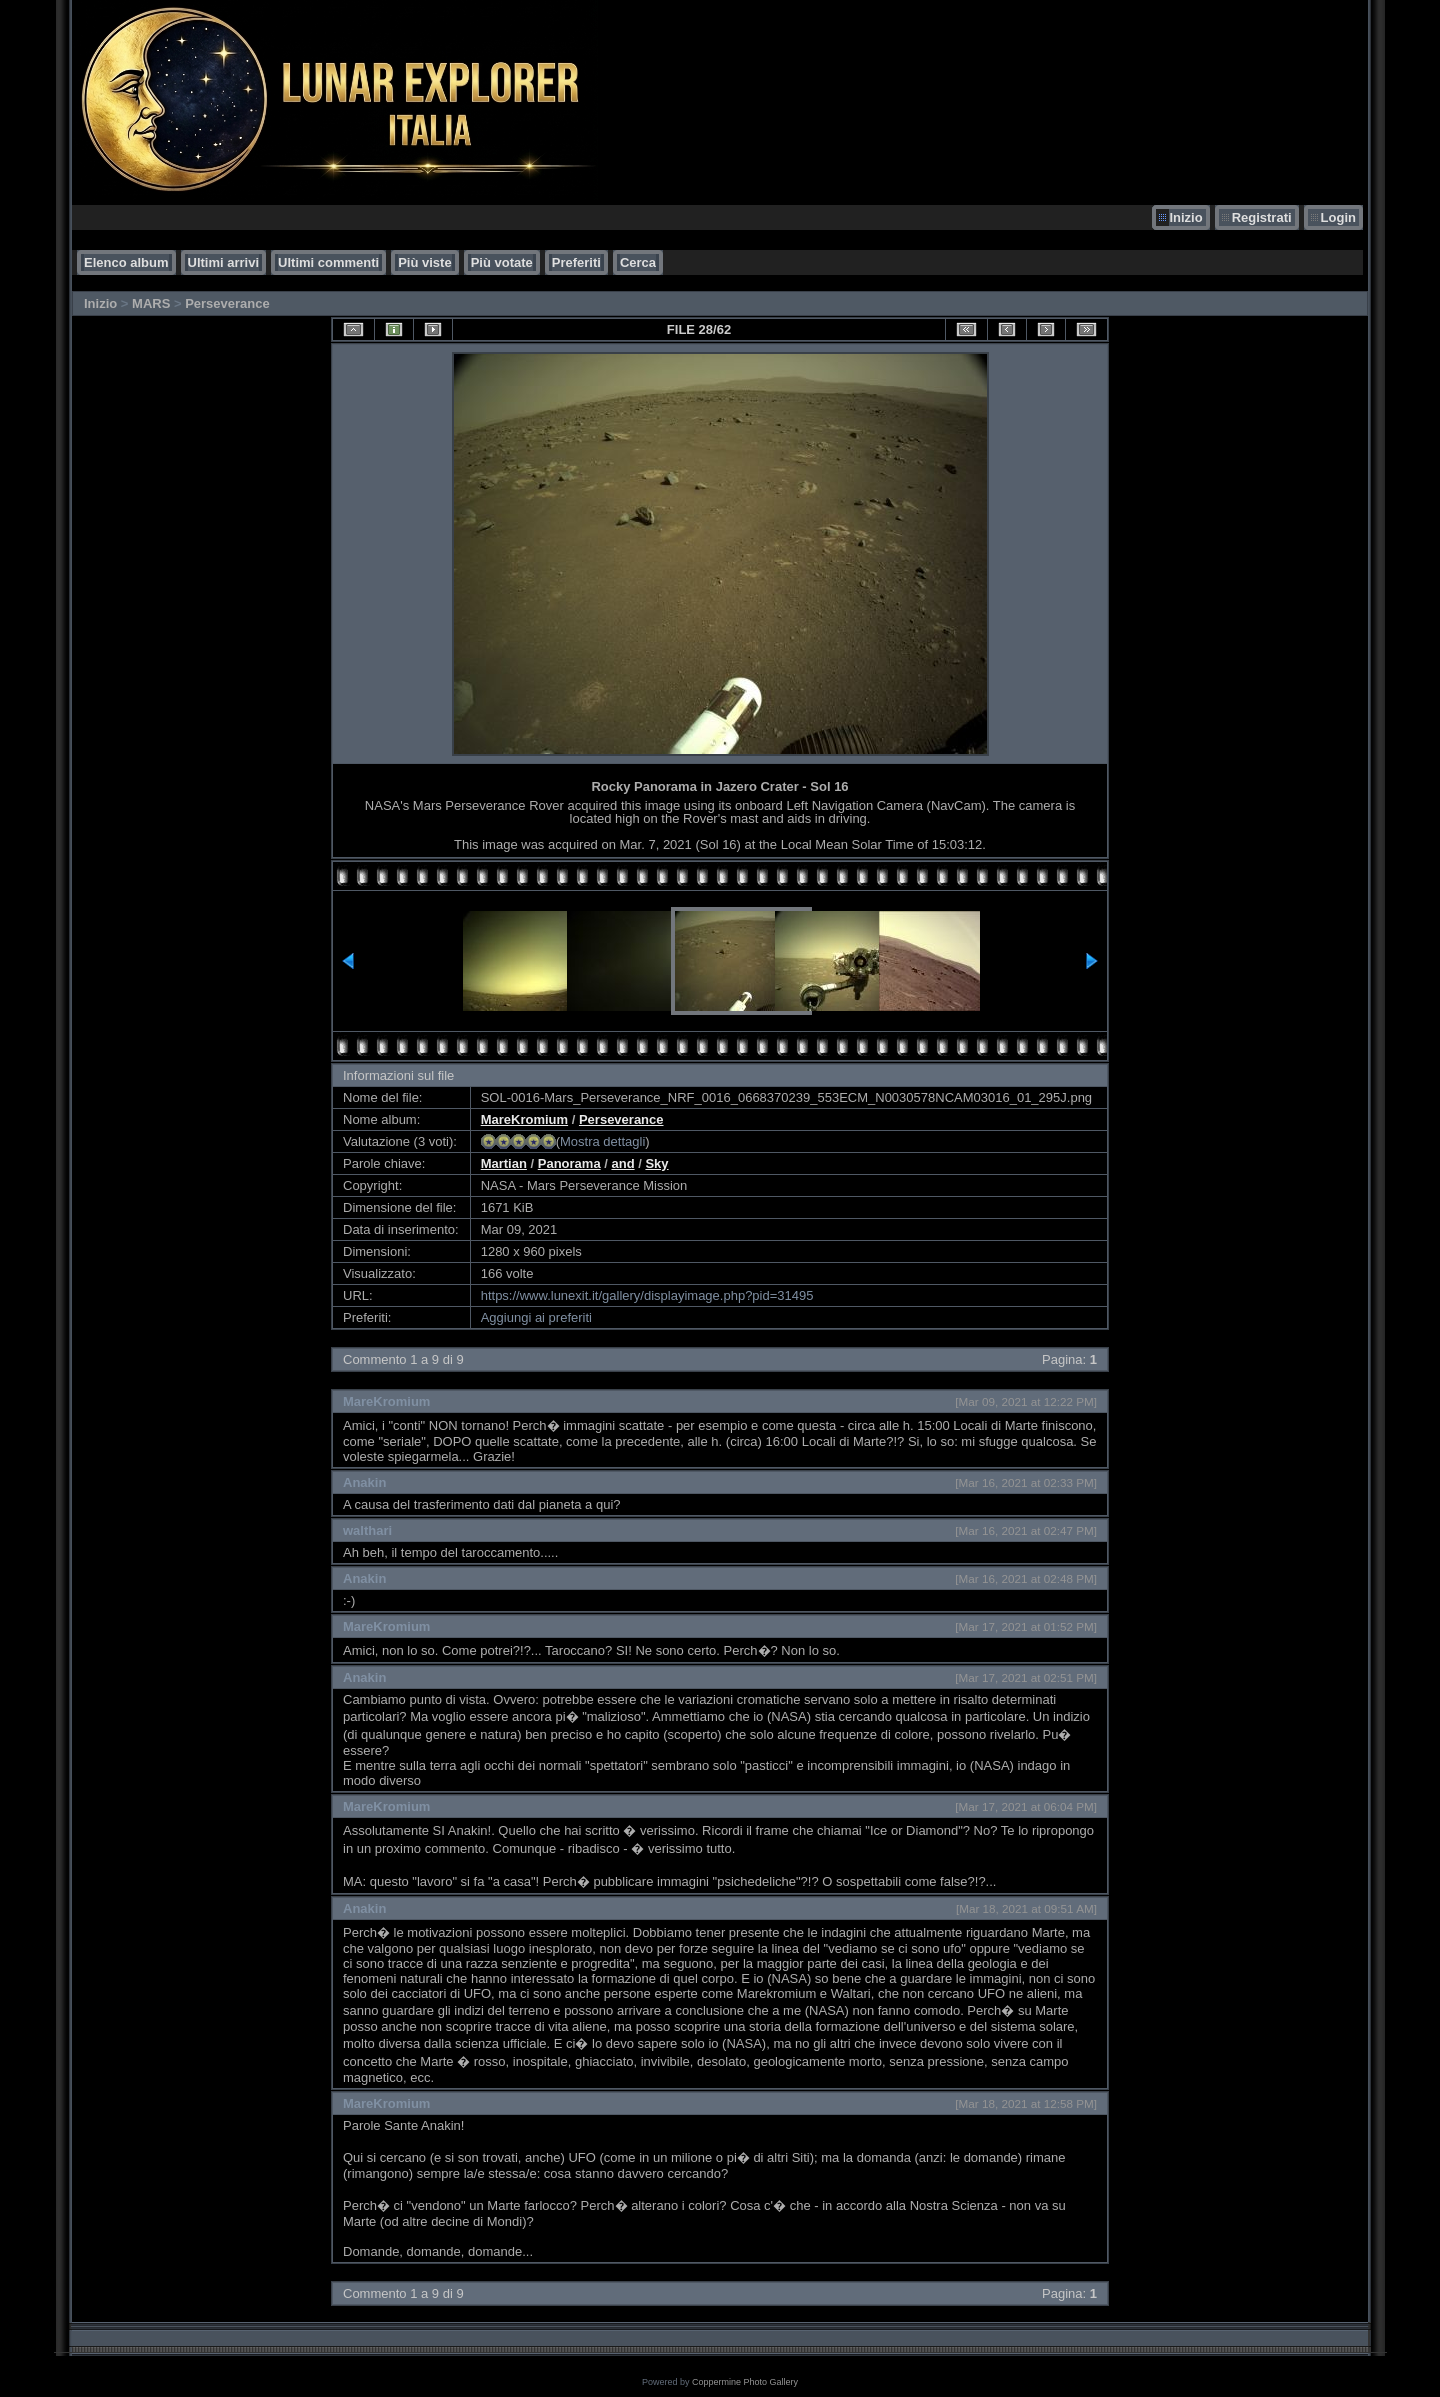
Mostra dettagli (602, 1141)
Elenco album (126, 262)
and (622, 1163)
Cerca (638, 262)
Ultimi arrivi (224, 262)
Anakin (364, 1482)
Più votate (502, 262)
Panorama (569, 1163)
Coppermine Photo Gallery (745, 2382)
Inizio (1185, 217)
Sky (656, 1163)
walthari (367, 1530)
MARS (151, 303)
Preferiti (576, 262)
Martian (504, 1163)
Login (1338, 217)
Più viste (424, 262)
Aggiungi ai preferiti (536, 1317)
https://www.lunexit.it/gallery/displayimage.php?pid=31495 (647, 1295)
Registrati (1262, 217)
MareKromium (524, 1119)
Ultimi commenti (328, 262)
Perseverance (227, 303)
